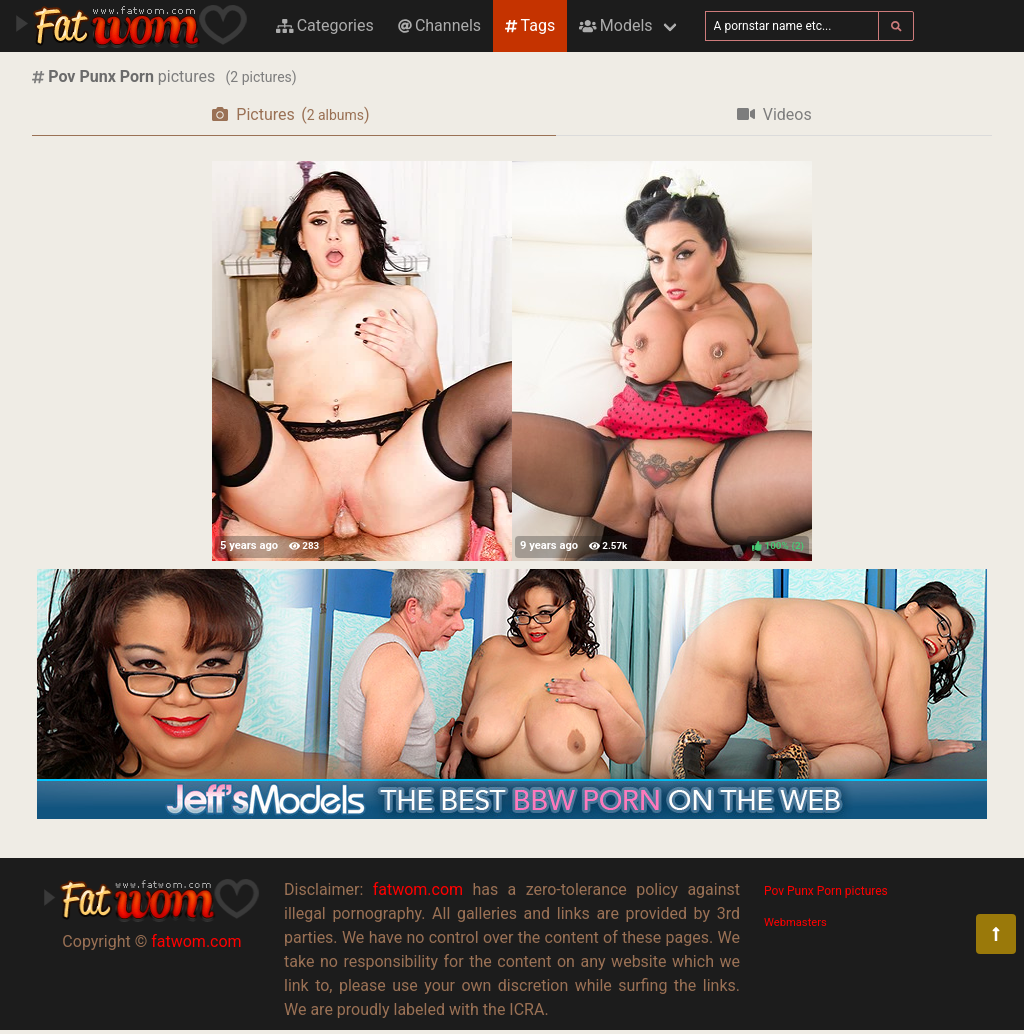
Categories (325, 25)
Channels (439, 25)
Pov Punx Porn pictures (826, 891)
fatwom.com (196, 941)
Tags (530, 25)
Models (615, 25)
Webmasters (795, 922)
